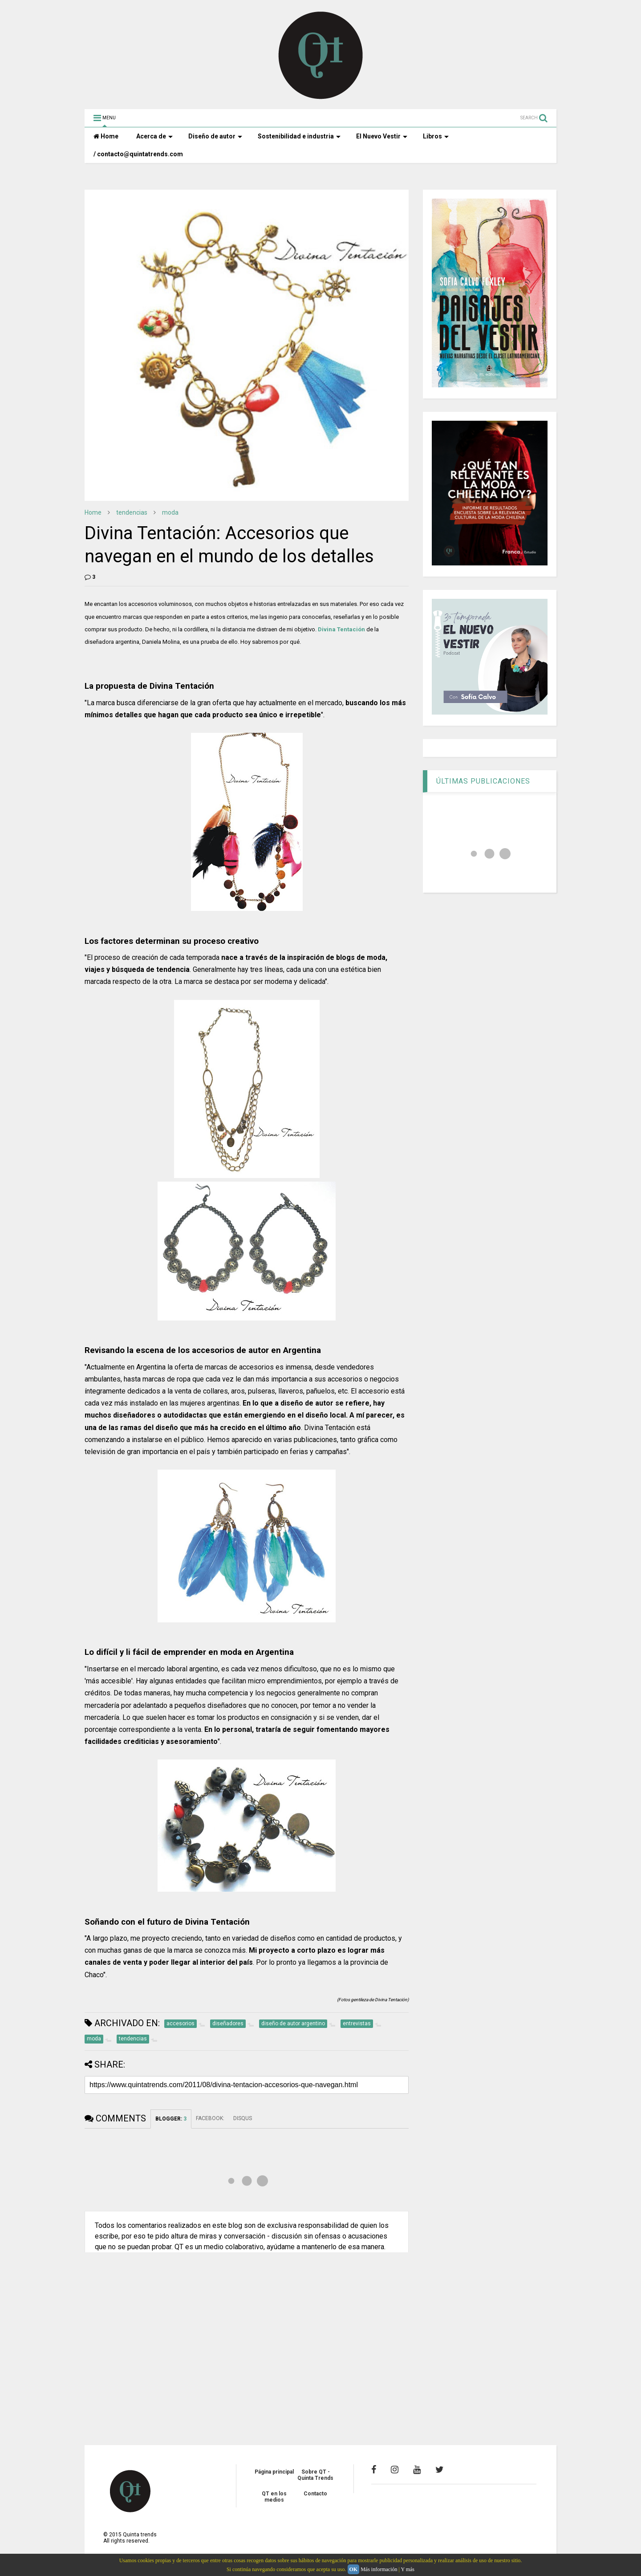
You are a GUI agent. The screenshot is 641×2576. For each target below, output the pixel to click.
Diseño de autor (215, 136)
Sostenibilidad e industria (299, 136)
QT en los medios (274, 2497)
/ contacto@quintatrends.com (138, 154)
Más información (379, 2569)
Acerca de (154, 136)
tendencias (131, 512)
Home (105, 136)
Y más (407, 2569)
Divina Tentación (341, 629)
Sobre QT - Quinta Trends (315, 2475)
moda (170, 512)
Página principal (274, 2472)
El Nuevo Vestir (381, 136)
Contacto (315, 2494)
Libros (436, 136)
